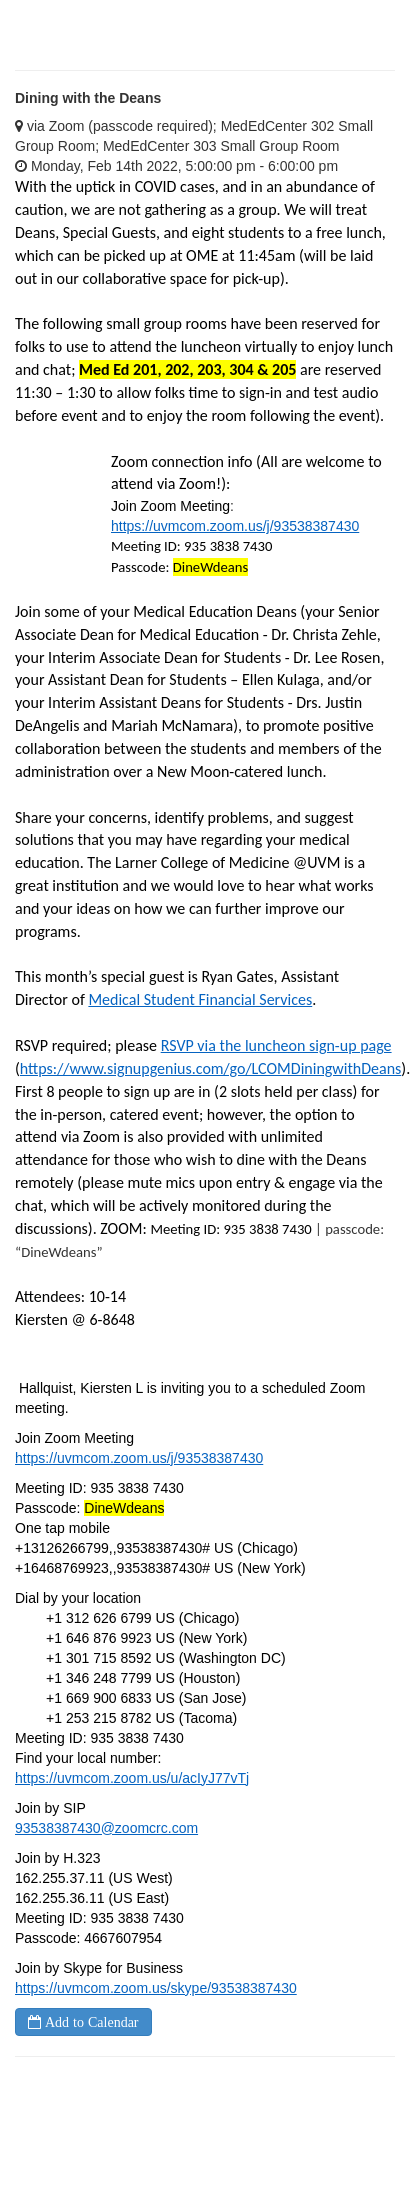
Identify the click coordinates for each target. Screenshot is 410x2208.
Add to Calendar (90, 2022)
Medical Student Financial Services (200, 999)
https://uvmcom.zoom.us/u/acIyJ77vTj (132, 1778)
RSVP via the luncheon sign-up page (276, 1045)
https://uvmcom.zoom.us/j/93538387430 (235, 526)
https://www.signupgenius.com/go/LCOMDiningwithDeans (210, 1068)
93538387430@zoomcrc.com (106, 1828)
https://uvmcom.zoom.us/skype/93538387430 (156, 1988)
